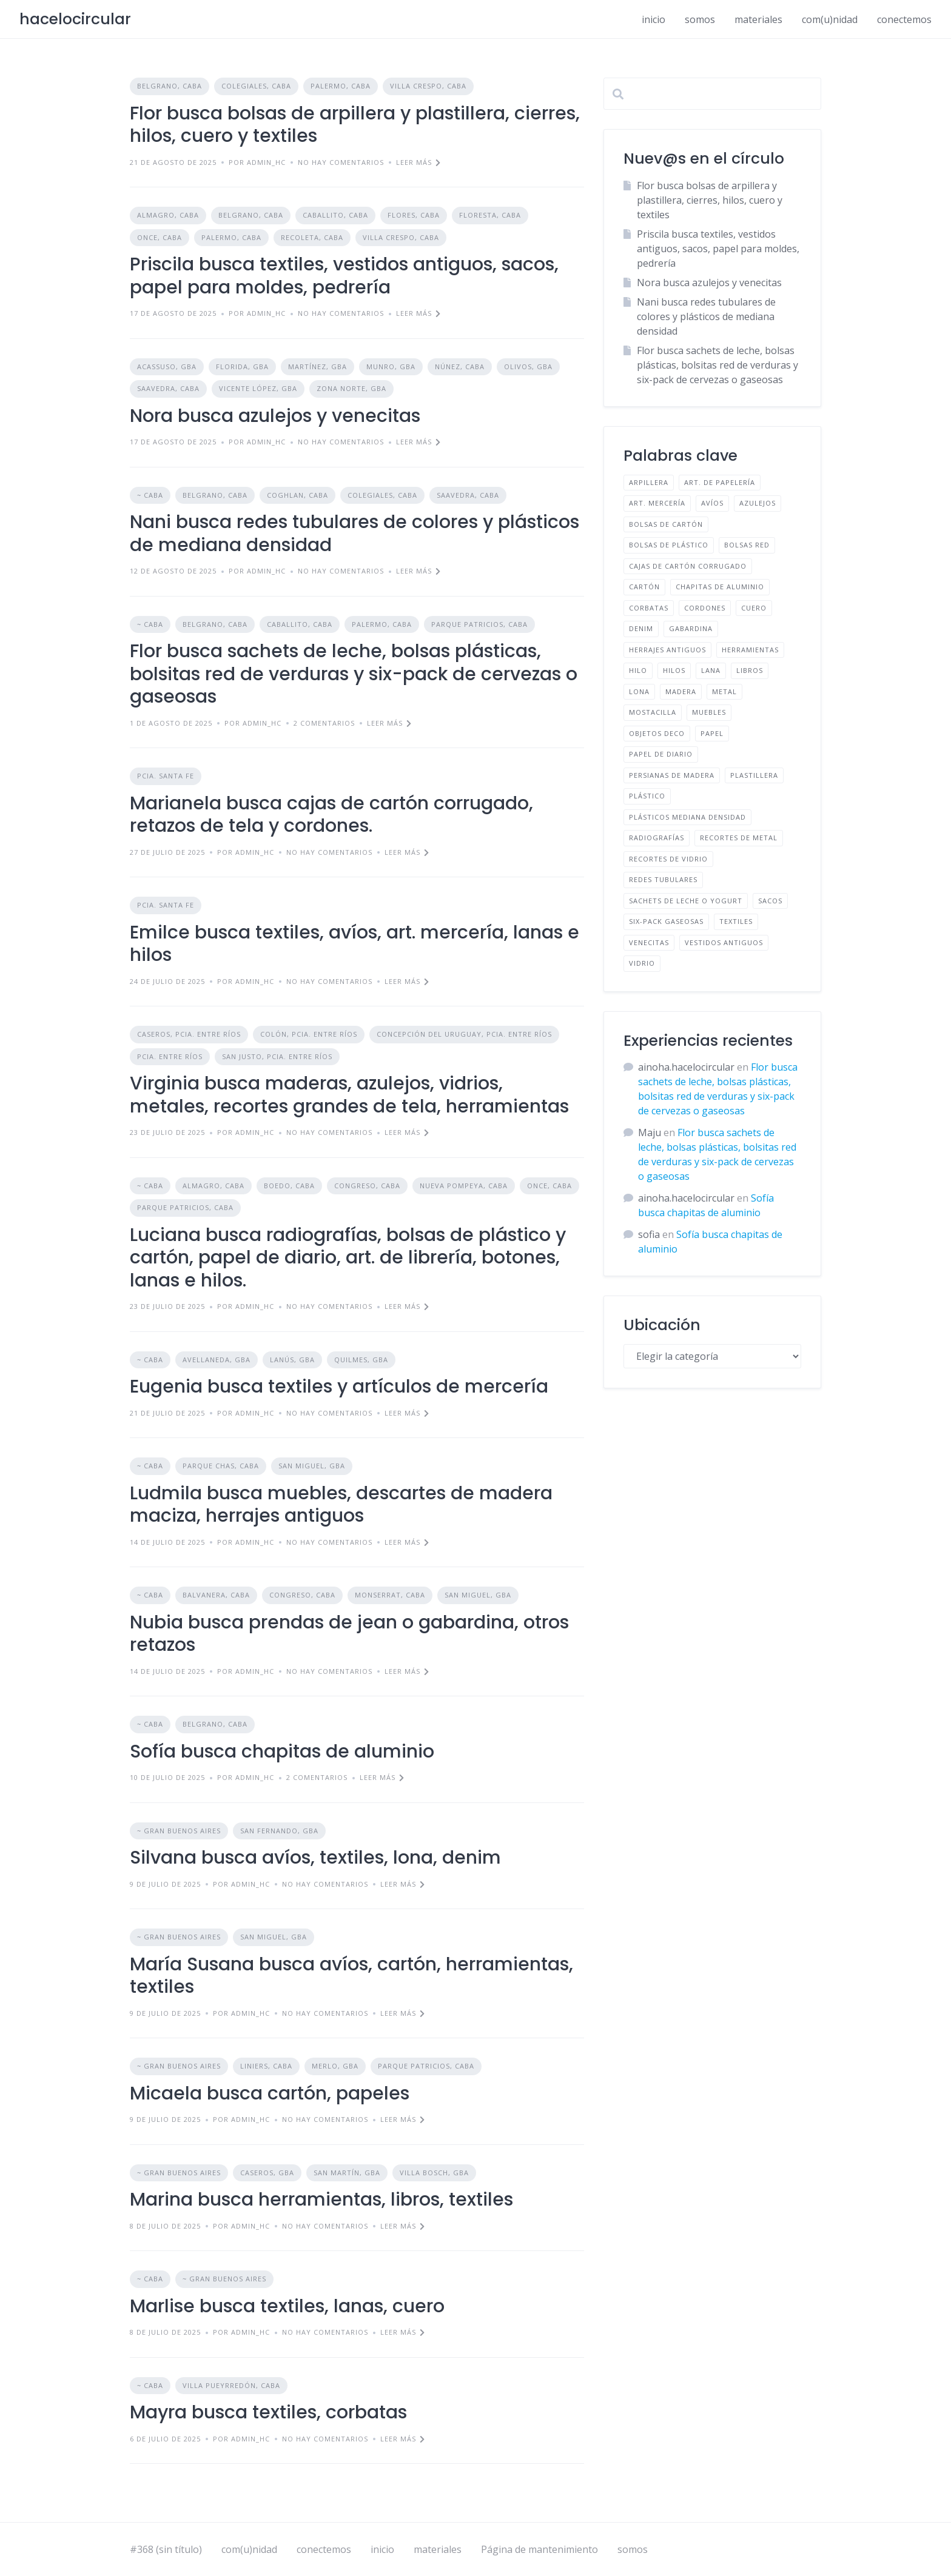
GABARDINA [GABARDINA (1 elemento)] (691, 628)
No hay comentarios (341, 162)
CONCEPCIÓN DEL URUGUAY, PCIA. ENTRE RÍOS (464, 1034)
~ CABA (150, 495)
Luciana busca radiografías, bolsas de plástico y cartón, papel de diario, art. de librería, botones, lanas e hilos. (348, 1257)
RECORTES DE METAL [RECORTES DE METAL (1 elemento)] (739, 837)
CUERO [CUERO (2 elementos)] (754, 607)
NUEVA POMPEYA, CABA (464, 1185)
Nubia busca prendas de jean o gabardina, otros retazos (349, 1634)
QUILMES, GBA (361, 1359)
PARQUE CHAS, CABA (221, 1465)
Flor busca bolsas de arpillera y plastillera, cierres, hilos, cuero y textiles (355, 125)
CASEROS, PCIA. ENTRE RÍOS (189, 1034)
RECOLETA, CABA (312, 237)
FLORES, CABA (414, 214)
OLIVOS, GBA (528, 366)
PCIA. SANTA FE (165, 775)
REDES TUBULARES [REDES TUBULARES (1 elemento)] (663, 879)
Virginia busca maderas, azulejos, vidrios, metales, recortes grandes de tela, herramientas (349, 1095)
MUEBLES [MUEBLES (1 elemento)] (709, 712)
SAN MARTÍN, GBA (347, 2172)
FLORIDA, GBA (242, 366)
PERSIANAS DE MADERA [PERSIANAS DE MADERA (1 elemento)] (671, 775)
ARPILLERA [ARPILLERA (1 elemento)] (648, 482)
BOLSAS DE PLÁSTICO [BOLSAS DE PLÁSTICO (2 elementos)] (668, 544)
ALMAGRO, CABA (168, 214)
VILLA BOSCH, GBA (434, 2172)
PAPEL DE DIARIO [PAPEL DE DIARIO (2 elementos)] (661, 753)
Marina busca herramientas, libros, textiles (321, 2199)
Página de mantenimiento (539, 2549)
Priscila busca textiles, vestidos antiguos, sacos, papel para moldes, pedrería (344, 276)
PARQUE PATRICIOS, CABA (479, 624)
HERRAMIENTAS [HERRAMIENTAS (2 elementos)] (750, 649)
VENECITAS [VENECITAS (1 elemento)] (649, 942)
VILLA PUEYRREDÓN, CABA (231, 2385)
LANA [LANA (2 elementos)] (711, 670)
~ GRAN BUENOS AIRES (179, 1830)
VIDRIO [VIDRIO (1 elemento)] (642, 963)
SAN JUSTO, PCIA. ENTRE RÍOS (277, 1056)
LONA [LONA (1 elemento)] (639, 691)
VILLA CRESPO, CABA (428, 85)
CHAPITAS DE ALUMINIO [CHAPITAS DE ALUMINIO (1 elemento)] (720, 586)
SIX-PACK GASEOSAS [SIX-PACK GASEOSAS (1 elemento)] (666, 921)
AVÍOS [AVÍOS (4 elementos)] (712, 502)
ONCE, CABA (159, 237)
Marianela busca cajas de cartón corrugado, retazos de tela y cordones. (331, 815)
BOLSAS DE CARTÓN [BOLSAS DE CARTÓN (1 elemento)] (666, 524)
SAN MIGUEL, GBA (311, 1465)
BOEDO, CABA (289, 1185)
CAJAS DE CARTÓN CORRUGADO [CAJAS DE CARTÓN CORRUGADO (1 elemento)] (688, 565)
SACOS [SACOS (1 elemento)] (770, 900)
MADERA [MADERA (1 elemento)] (680, 691)
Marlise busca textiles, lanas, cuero (287, 2306)
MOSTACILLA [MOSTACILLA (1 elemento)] (652, 712)
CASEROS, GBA (267, 2172)
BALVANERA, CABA (216, 1594)
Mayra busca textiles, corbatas (268, 2412)
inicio (653, 19)
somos (700, 19)
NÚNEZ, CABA (460, 366)
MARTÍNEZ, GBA (317, 366)
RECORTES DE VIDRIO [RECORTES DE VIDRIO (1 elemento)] (668, 858)
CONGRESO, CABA (367, 1185)
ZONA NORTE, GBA (351, 388)
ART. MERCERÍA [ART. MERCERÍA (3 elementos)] (657, 502)
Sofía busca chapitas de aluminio (282, 1751)
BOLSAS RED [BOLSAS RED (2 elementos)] (747, 544)
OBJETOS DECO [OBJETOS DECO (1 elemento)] (657, 733)
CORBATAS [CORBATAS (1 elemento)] (648, 607)
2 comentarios (324, 723)
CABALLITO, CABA (335, 214)
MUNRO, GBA (390, 366)
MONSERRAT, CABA (390, 1594)
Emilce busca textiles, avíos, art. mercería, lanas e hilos (354, 944)
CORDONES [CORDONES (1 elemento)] (704, 607)
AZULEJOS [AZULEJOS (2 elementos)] (757, 502)
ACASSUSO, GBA (167, 366)
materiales (758, 19)
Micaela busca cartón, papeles (269, 2093)
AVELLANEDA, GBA (216, 1359)
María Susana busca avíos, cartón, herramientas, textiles (351, 1976)
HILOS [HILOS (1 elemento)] (674, 670)
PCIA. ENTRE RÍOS (170, 1056)
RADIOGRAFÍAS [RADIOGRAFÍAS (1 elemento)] (656, 837)
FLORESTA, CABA (490, 214)
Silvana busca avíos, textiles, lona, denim (315, 1857)
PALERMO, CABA (341, 85)
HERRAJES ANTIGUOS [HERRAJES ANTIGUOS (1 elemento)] (667, 649)
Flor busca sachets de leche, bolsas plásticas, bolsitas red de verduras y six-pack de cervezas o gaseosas (353, 673)
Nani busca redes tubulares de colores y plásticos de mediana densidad (354, 533)
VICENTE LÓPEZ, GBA (258, 388)
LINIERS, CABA (266, 2065)
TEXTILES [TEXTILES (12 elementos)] (736, 921)
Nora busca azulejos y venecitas (275, 416)
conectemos (904, 19)
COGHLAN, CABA (297, 495)
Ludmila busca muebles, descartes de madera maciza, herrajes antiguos (341, 1504)
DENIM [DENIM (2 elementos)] (641, 628)
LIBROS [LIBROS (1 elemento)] (749, 670)
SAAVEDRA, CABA (168, 388)
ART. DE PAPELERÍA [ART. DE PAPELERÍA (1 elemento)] (719, 482)
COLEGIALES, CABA (256, 85)
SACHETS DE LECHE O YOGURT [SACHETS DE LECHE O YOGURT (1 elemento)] (685, 900)
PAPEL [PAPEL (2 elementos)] (712, 733)
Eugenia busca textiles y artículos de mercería (339, 1386)
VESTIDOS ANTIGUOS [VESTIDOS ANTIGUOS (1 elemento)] (724, 942)
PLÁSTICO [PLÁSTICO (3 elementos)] (647, 795)
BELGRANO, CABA (169, 85)
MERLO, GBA (335, 2065)
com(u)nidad (830, 19)
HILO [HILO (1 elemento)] (638, 670)
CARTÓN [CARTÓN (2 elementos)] (644, 586)
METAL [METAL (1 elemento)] (724, 691)
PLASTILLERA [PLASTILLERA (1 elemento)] (754, 775)
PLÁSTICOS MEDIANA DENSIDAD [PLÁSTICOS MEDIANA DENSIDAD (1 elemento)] (687, 816)
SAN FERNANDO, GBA (279, 1830)
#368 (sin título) (166, 2549)
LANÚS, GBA (292, 1359)
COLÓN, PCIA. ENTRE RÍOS (308, 1034)
